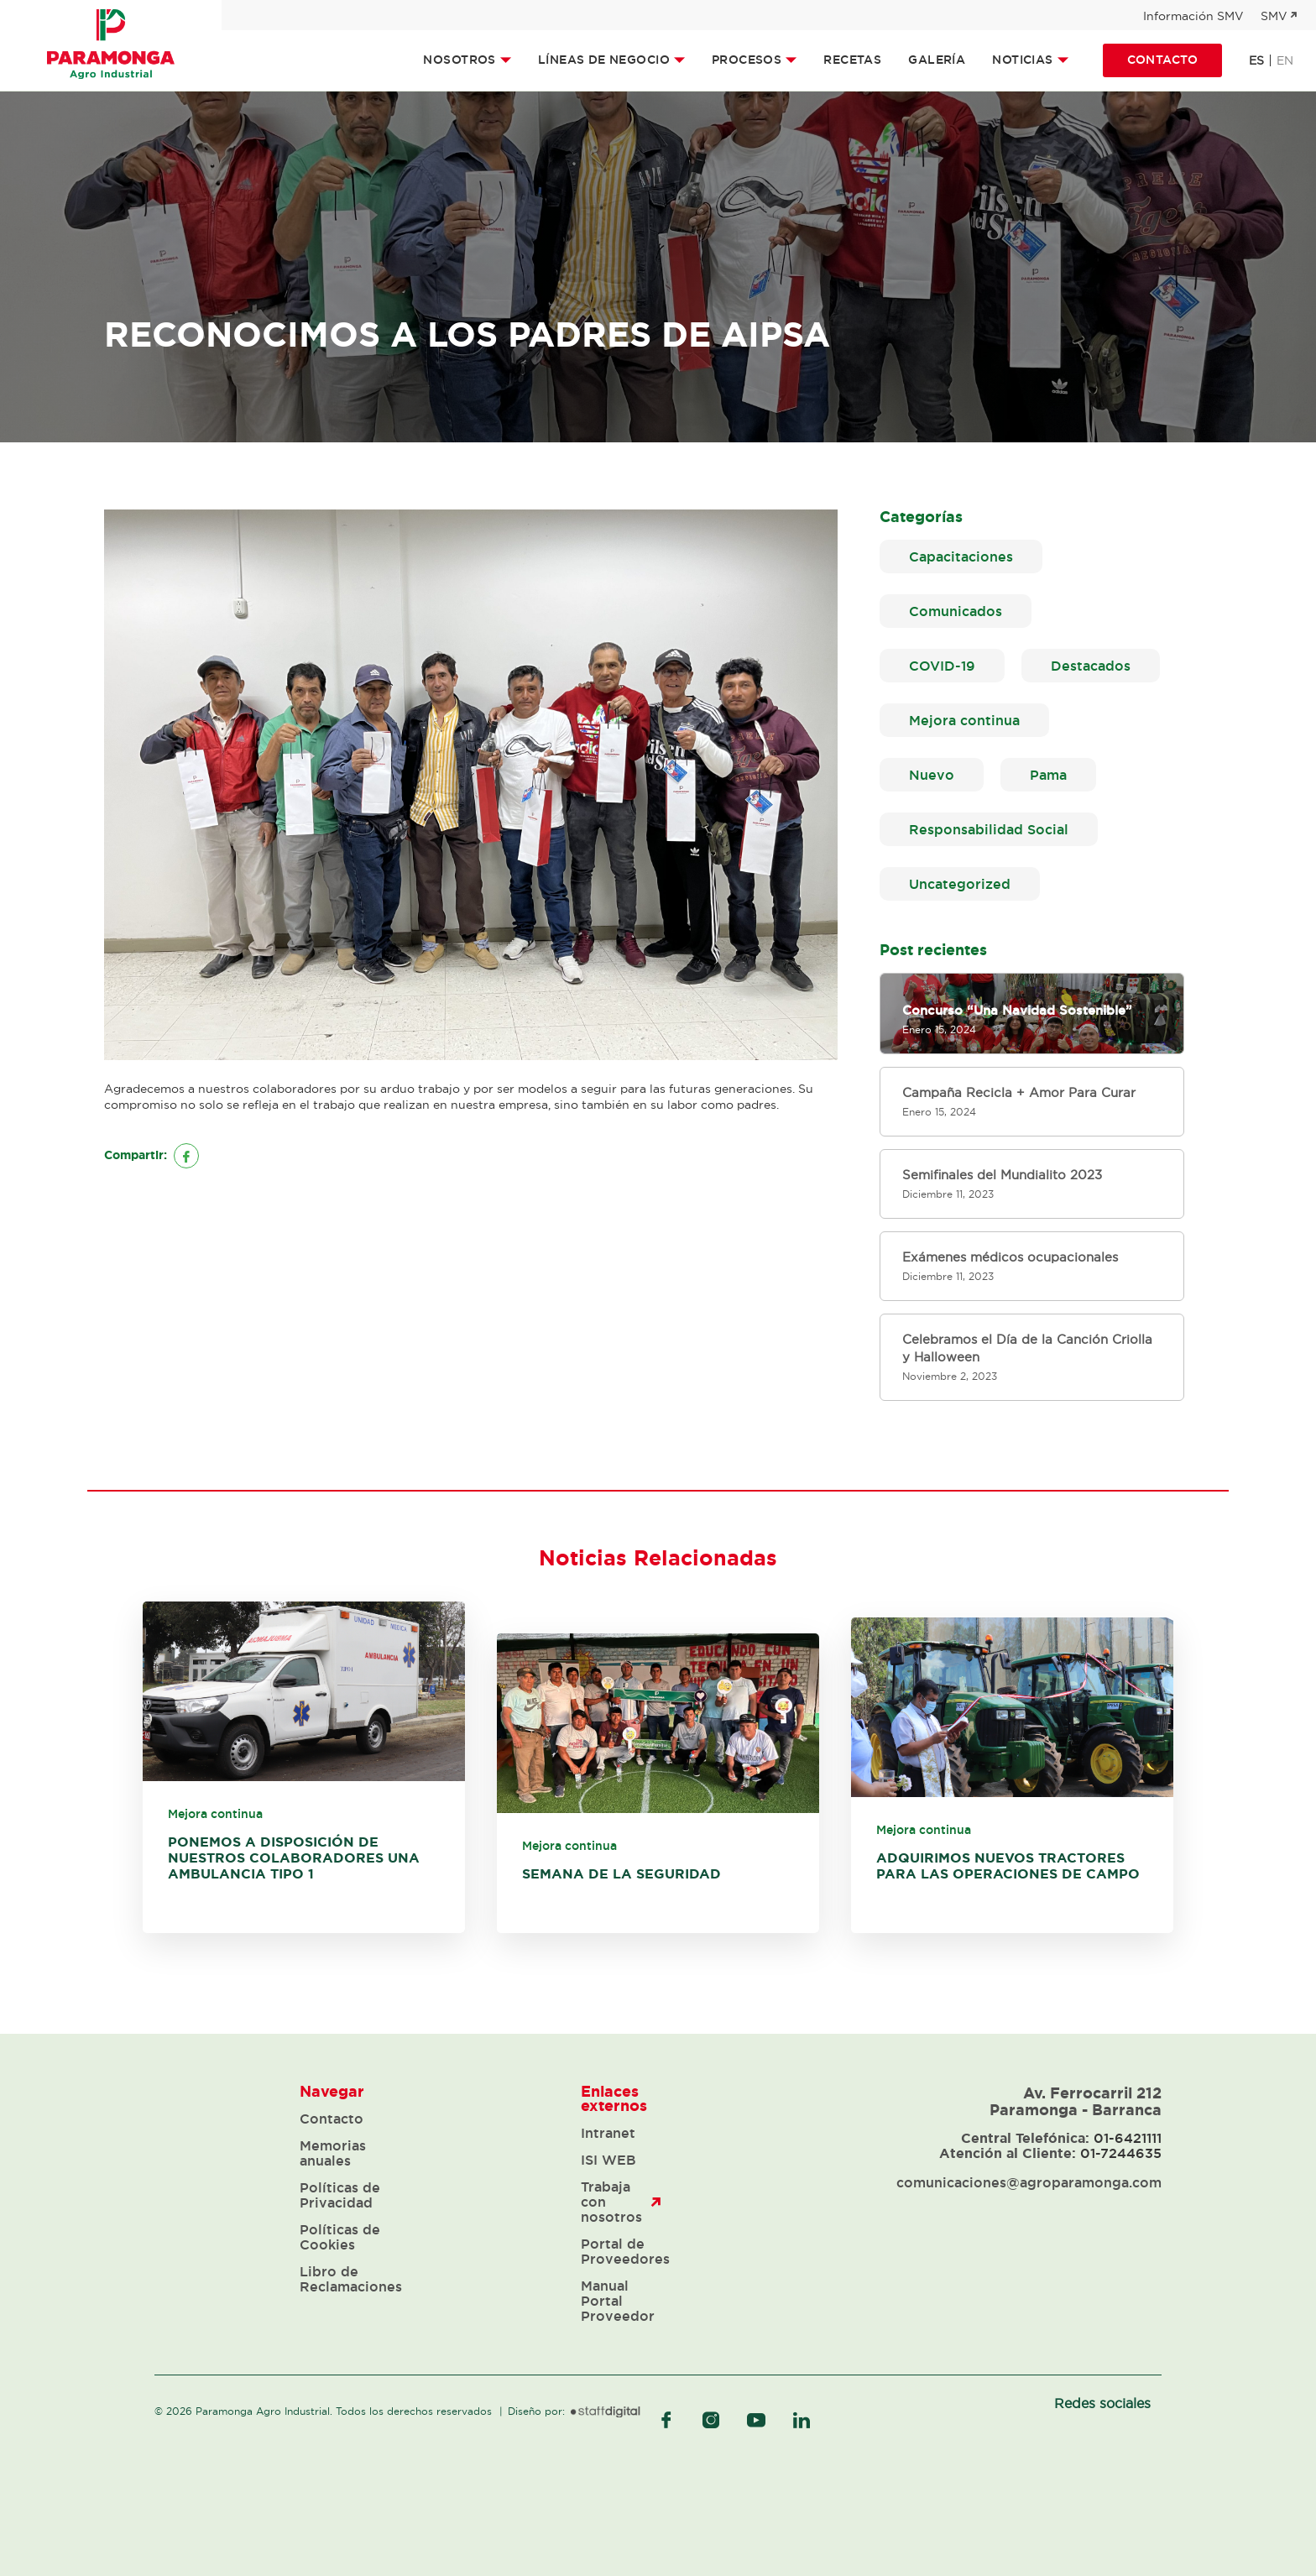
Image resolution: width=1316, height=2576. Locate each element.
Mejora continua (964, 720)
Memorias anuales (333, 2153)
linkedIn (801, 2419)
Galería (936, 59)
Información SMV (1193, 16)
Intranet (608, 2132)
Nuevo (931, 774)
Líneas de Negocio (604, 59)
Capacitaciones (961, 556)
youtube (756, 2420)
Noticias (1022, 59)
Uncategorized (959, 883)
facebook (666, 2419)
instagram (710, 2419)
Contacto (1162, 59)
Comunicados (955, 611)
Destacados (1091, 665)
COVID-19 (942, 665)
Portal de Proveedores (625, 2251)
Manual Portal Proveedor (618, 2300)
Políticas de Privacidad (340, 2195)
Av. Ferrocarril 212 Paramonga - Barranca (1076, 2101)
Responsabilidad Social (988, 829)
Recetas (852, 59)
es (1256, 60)
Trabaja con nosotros (611, 2201)
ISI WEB (608, 2159)
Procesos (746, 59)
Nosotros (459, 59)
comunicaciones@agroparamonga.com (1029, 2182)
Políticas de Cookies (340, 2237)
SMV (1274, 16)
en (1285, 60)
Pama (1048, 774)
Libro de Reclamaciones (351, 2279)
